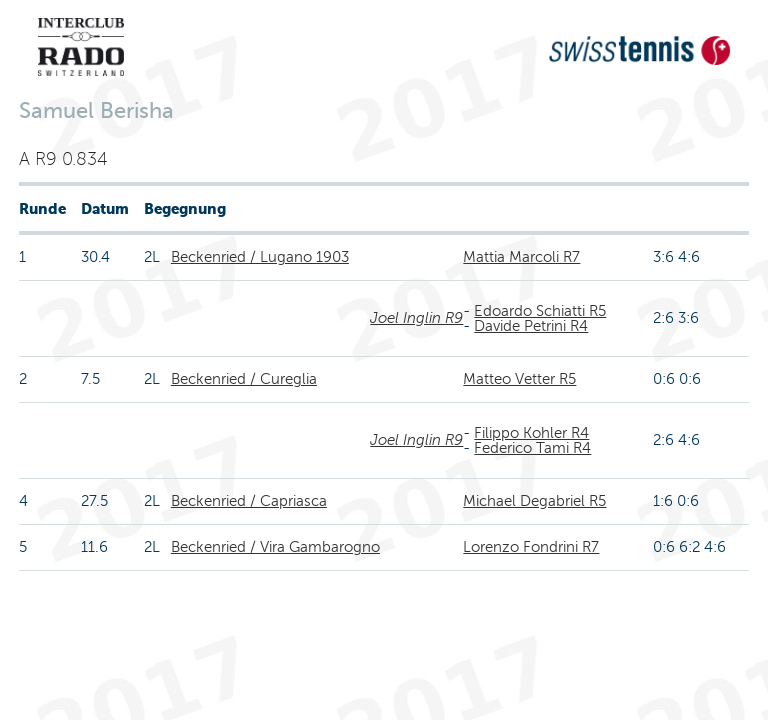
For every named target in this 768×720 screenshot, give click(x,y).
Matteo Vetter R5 (519, 379)
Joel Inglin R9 (416, 318)
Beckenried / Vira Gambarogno (275, 547)
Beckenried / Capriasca (249, 501)
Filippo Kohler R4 (531, 433)
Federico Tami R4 (532, 448)
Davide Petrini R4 (531, 326)
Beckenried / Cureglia (244, 379)
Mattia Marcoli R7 (521, 257)
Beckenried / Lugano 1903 (260, 257)
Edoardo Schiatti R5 (540, 311)
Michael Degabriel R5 (534, 501)
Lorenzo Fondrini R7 (531, 547)
